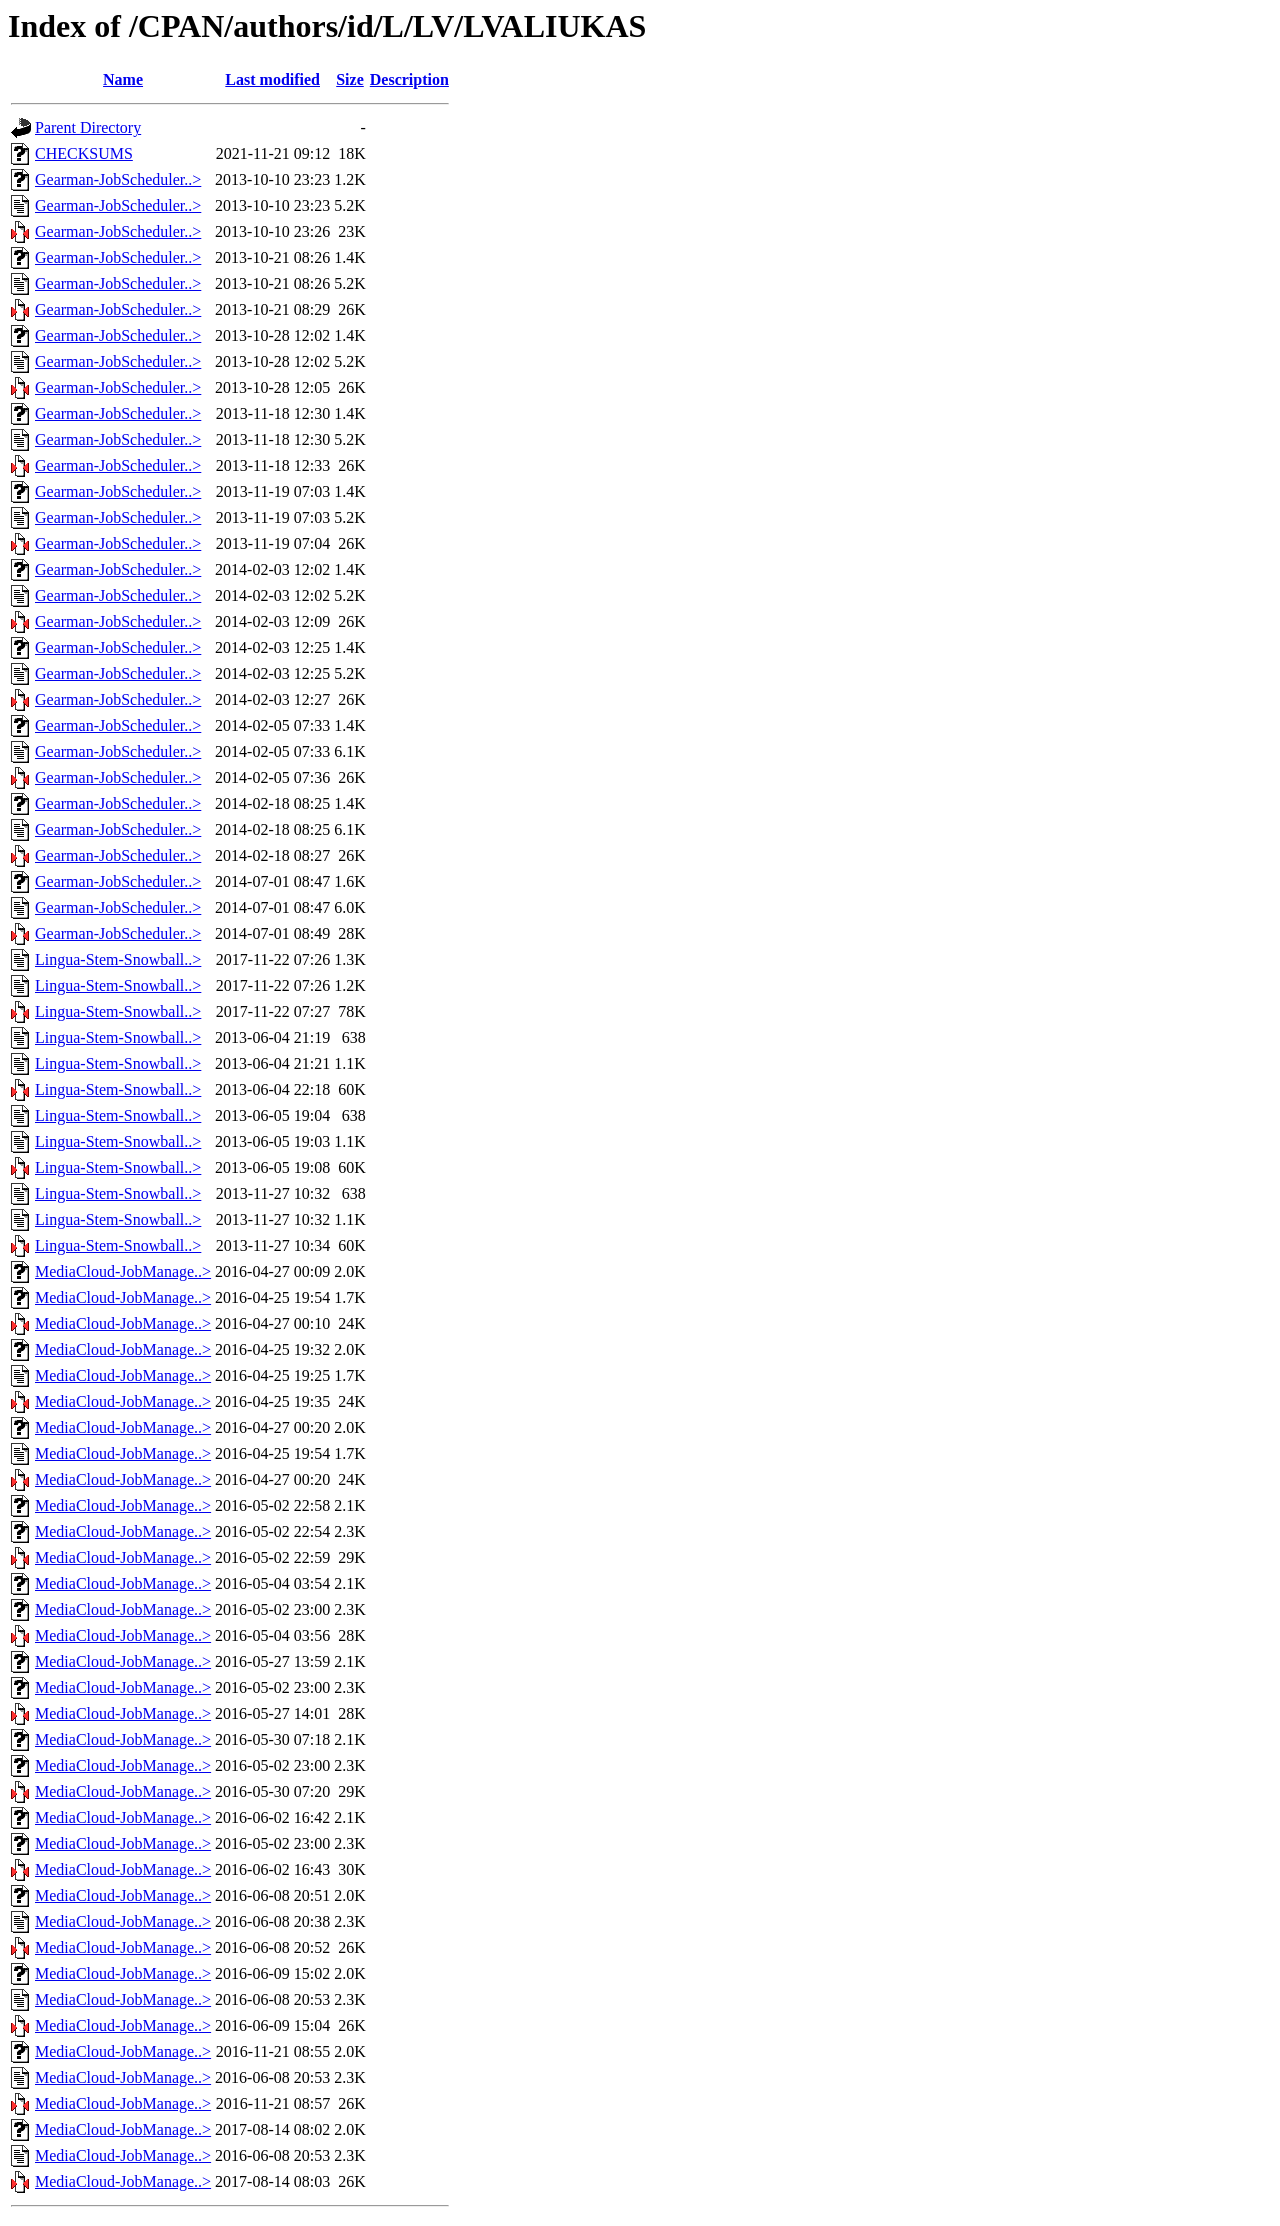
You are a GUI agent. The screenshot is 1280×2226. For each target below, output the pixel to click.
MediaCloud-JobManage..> (123, 1271)
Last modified (272, 79)
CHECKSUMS (84, 153)
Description (409, 79)
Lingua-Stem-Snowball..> (118, 959)
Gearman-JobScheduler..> (118, 179)
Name (123, 79)
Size (350, 79)
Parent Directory (88, 127)
